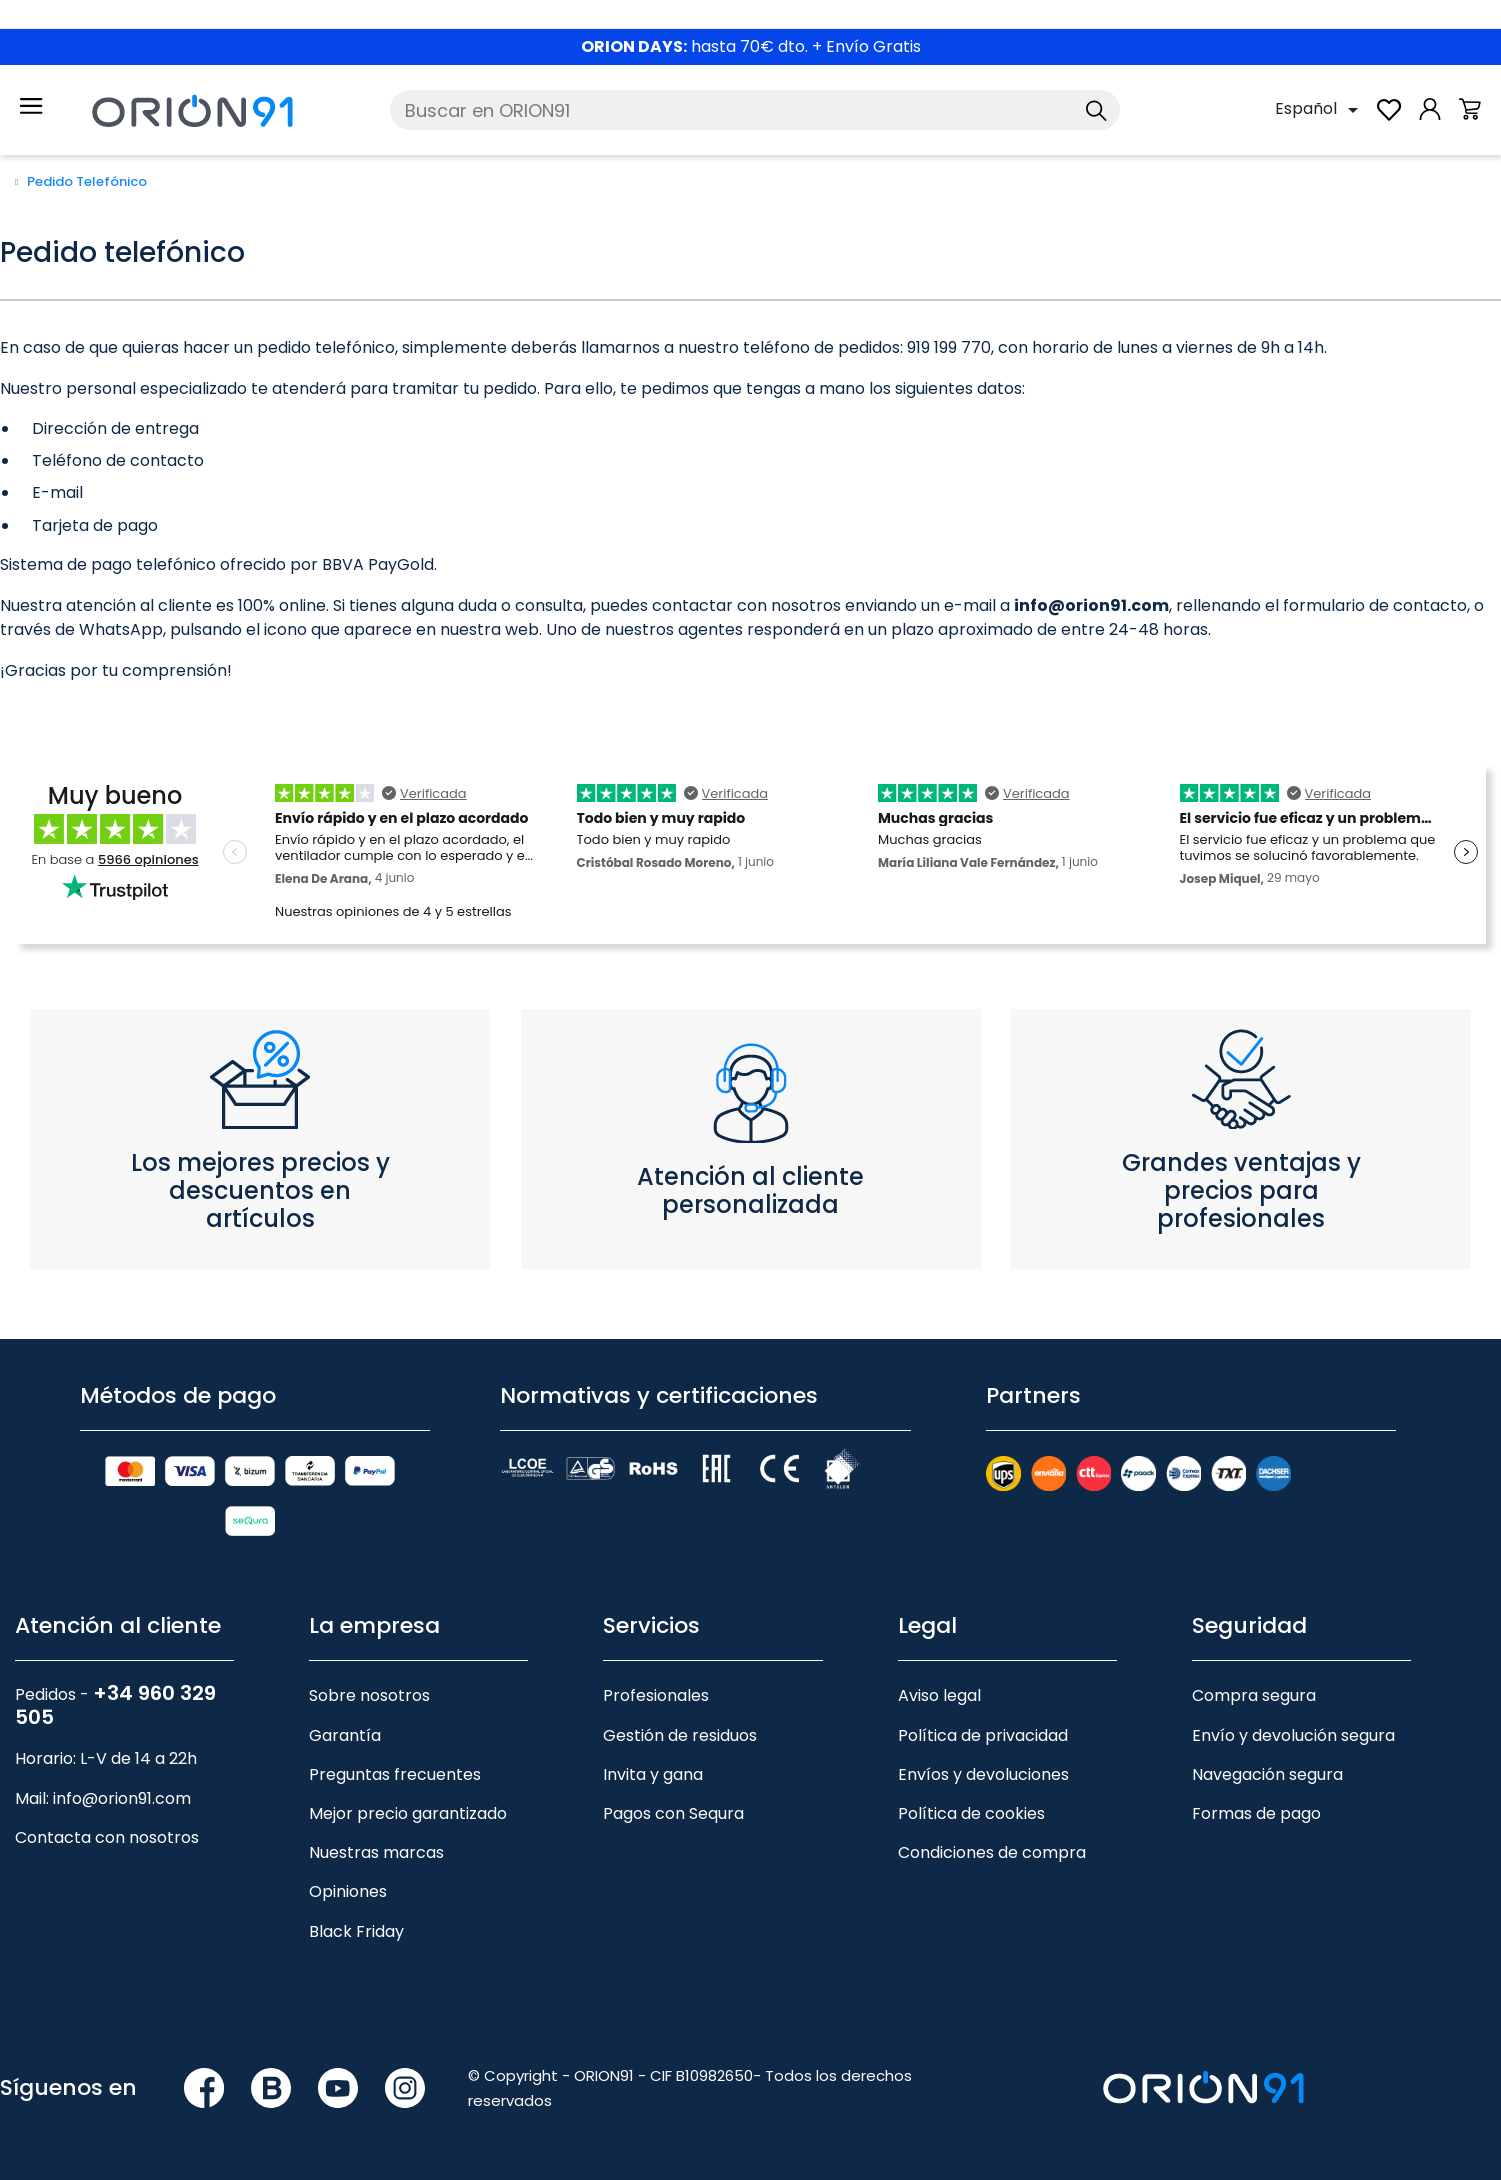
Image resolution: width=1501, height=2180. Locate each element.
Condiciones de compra (992, 1852)
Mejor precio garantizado (408, 1813)
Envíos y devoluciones (983, 1774)
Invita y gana (653, 1774)
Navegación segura (1267, 1774)
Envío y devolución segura (1293, 1735)
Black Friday (356, 1931)
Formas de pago (1256, 1813)
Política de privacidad (983, 1735)
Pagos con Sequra (673, 1813)
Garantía (345, 1735)
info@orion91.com (122, 1798)
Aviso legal (939, 1695)
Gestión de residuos (680, 1735)
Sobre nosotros (369, 1695)
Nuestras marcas (376, 1852)
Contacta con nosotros (107, 1837)
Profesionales (656, 1695)
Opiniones (348, 1891)
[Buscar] (755, 110)
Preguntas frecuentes (395, 1774)
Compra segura (1254, 1695)
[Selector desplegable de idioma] (1320, 110)
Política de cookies (971, 1813)
